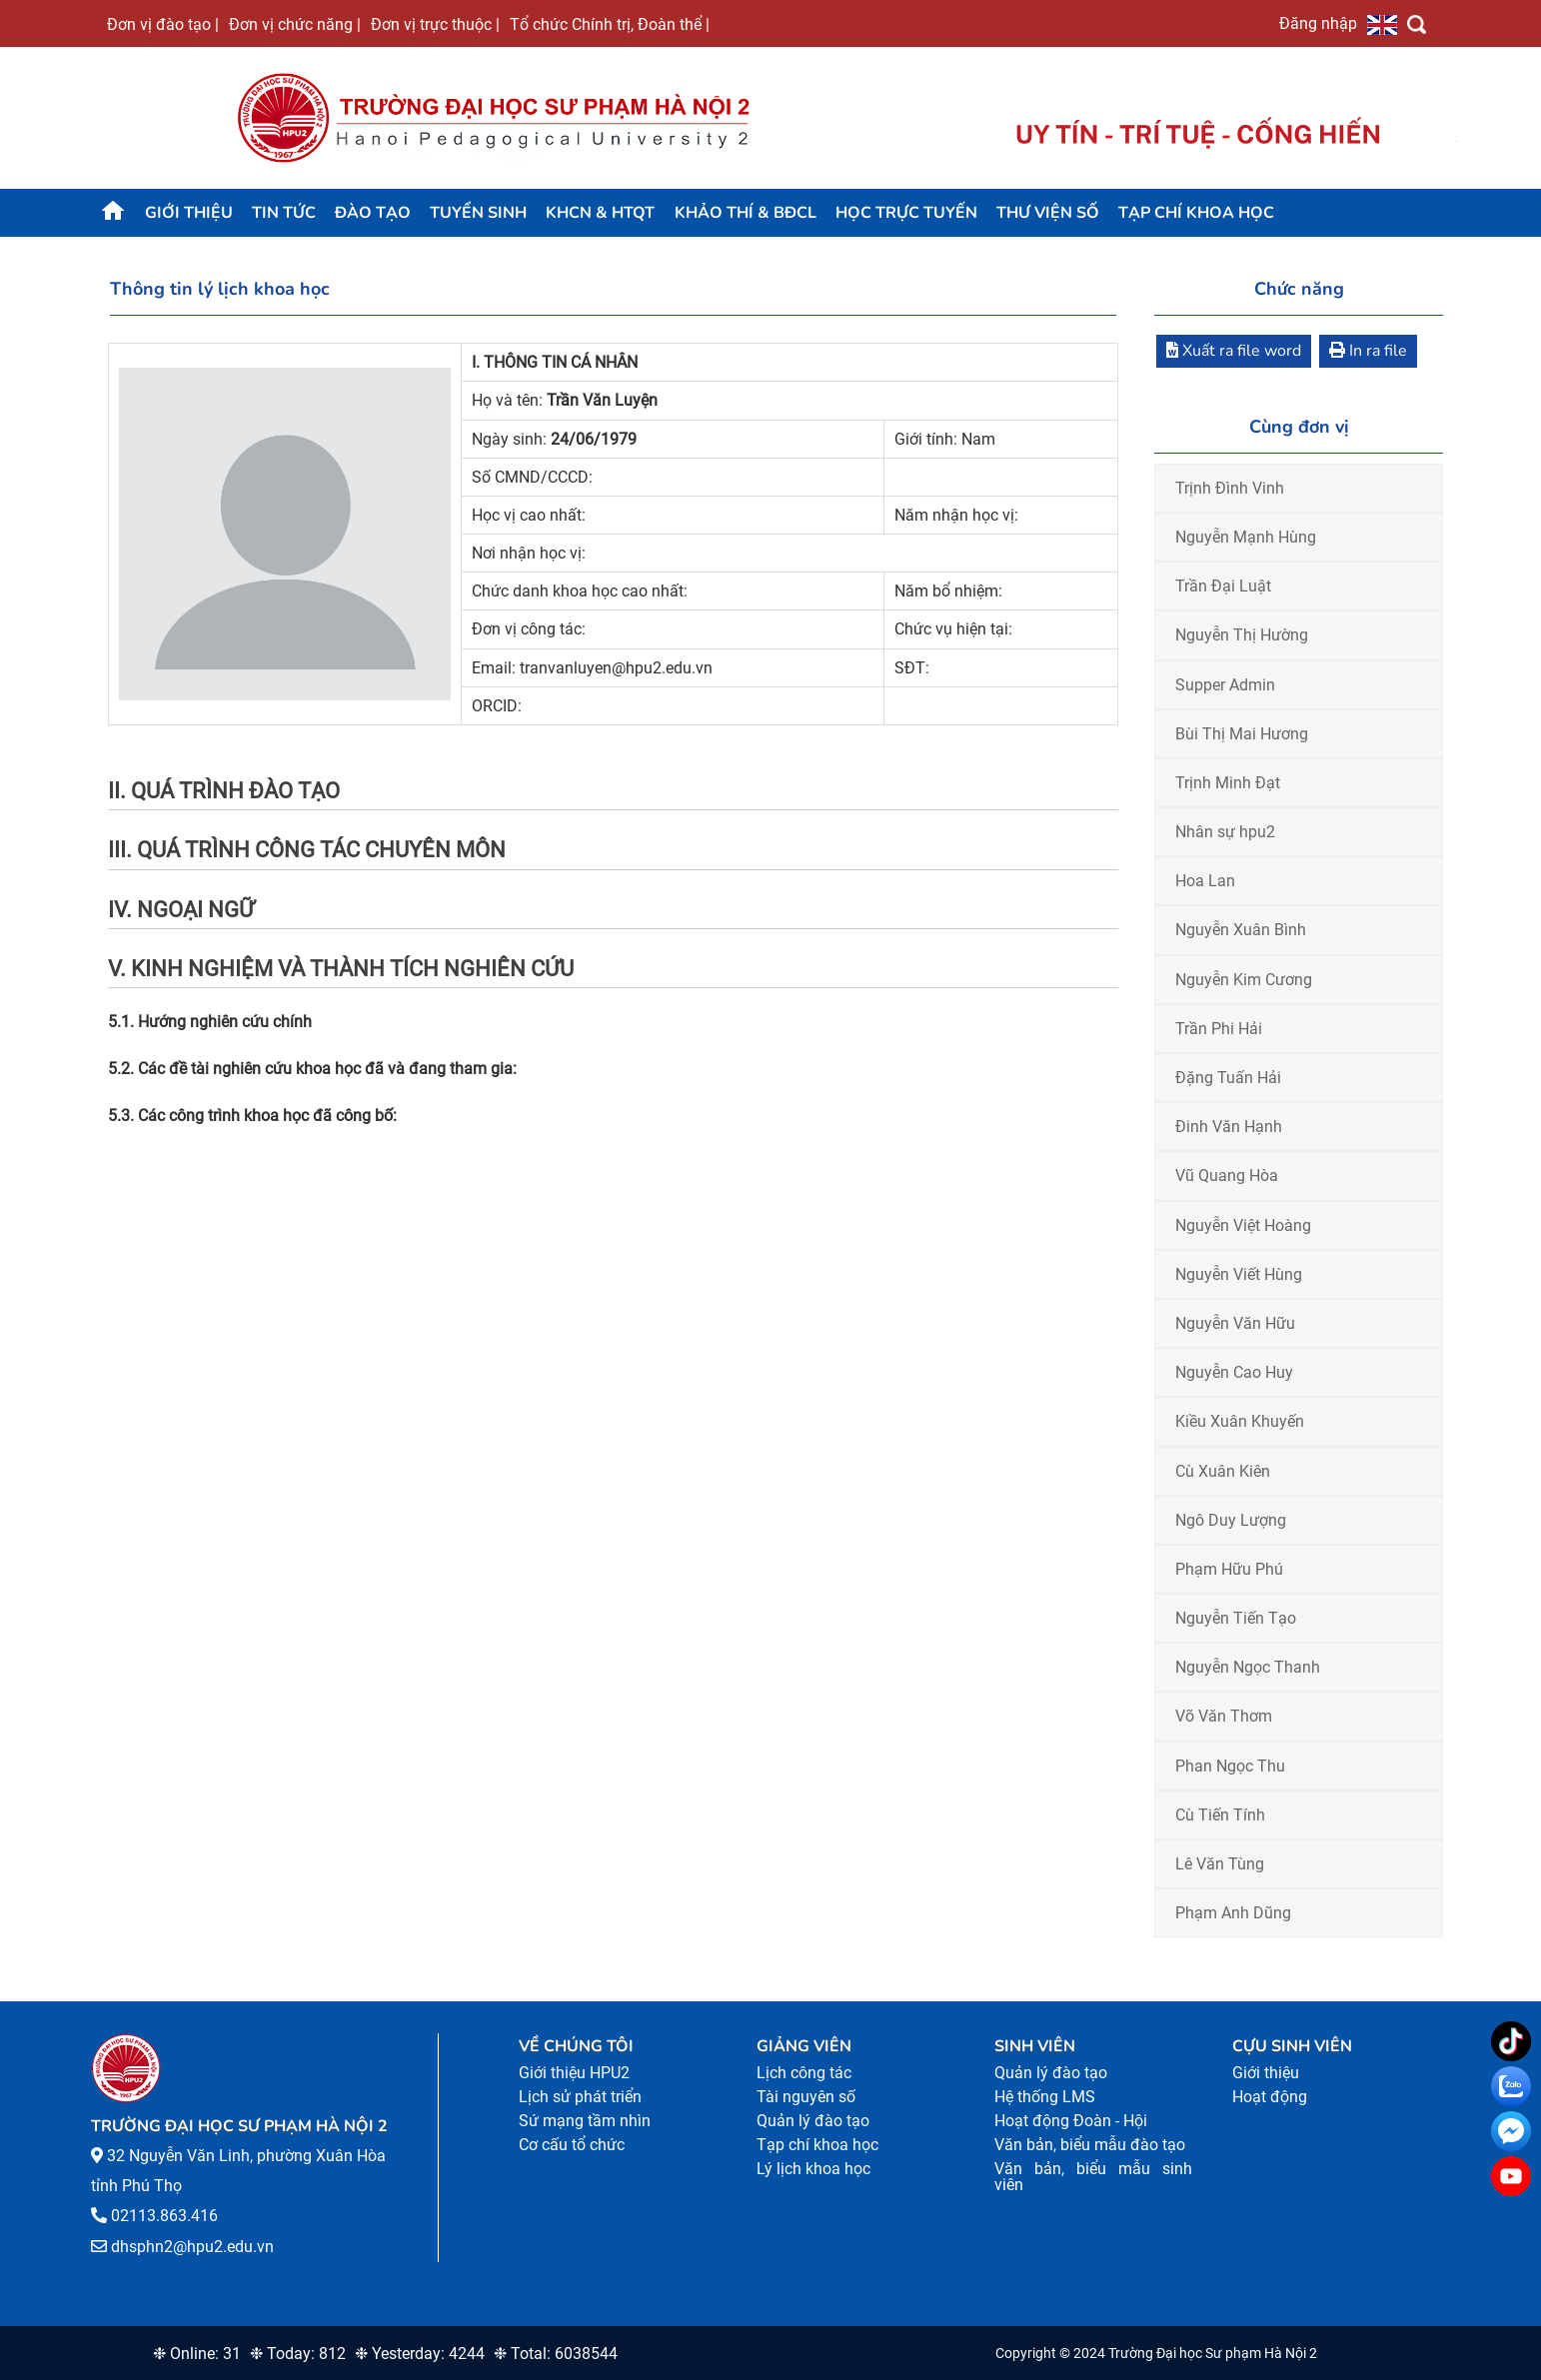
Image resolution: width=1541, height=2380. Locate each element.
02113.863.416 (164, 2215)
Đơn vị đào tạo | (163, 24)
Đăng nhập (1318, 23)
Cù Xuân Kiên (1222, 1471)
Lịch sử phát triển (580, 2096)
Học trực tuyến (906, 213)
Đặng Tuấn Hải (1228, 1077)
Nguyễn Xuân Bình (1240, 929)
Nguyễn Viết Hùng (1238, 1274)
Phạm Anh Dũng (1233, 1912)
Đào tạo (373, 213)
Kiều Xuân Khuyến (1239, 1421)
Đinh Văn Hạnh (1228, 1126)
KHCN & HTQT (600, 213)
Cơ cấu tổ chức (572, 2144)
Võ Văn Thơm (1223, 1716)
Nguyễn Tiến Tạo (1235, 1618)
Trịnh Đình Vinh (1229, 488)
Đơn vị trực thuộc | (435, 24)
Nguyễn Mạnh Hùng (1245, 537)
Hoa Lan (1205, 880)
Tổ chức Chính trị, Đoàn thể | (610, 24)
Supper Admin (1225, 684)
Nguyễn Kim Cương (1243, 979)
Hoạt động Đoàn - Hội (1070, 2120)
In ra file (1368, 351)
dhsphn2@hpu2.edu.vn (192, 2246)
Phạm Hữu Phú (1229, 1569)
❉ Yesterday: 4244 (420, 2353)
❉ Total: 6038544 (556, 2353)
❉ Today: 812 (298, 2353)
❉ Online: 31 (197, 2353)
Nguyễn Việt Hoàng (1243, 1225)
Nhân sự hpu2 (1225, 831)
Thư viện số (1047, 213)
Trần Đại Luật (1223, 586)
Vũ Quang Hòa (1226, 1175)
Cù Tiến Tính (1220, 1814)
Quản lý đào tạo (813, 2120)
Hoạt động (1269, 2096)
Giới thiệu (189, 213)
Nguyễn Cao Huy (1234, 1372)
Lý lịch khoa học (813, 2168)
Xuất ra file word (1233, 351)
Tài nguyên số (806, 2096)
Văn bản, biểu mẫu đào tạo (1089, 2144)
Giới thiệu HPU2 (574, 2072)
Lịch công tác (804, 2072)
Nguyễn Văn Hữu (1235, 1323)
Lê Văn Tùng (1219, 1863)
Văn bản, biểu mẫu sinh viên (1093, 2176)
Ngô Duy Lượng (1230, 1520)
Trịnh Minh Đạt (1227, 782)
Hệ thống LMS (1044, 2096)
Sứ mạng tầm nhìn (585, 2120)
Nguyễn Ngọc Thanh (1247, 1667)
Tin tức (284, 213)
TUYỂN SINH (478, 213)
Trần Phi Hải (1218, 1028)
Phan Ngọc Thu (1230, 1766)
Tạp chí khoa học (1196, 213)
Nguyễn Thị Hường (1241, 634)
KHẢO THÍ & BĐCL (745, 213)
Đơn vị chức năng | (295, 24)
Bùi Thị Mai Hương (1241, 733)
